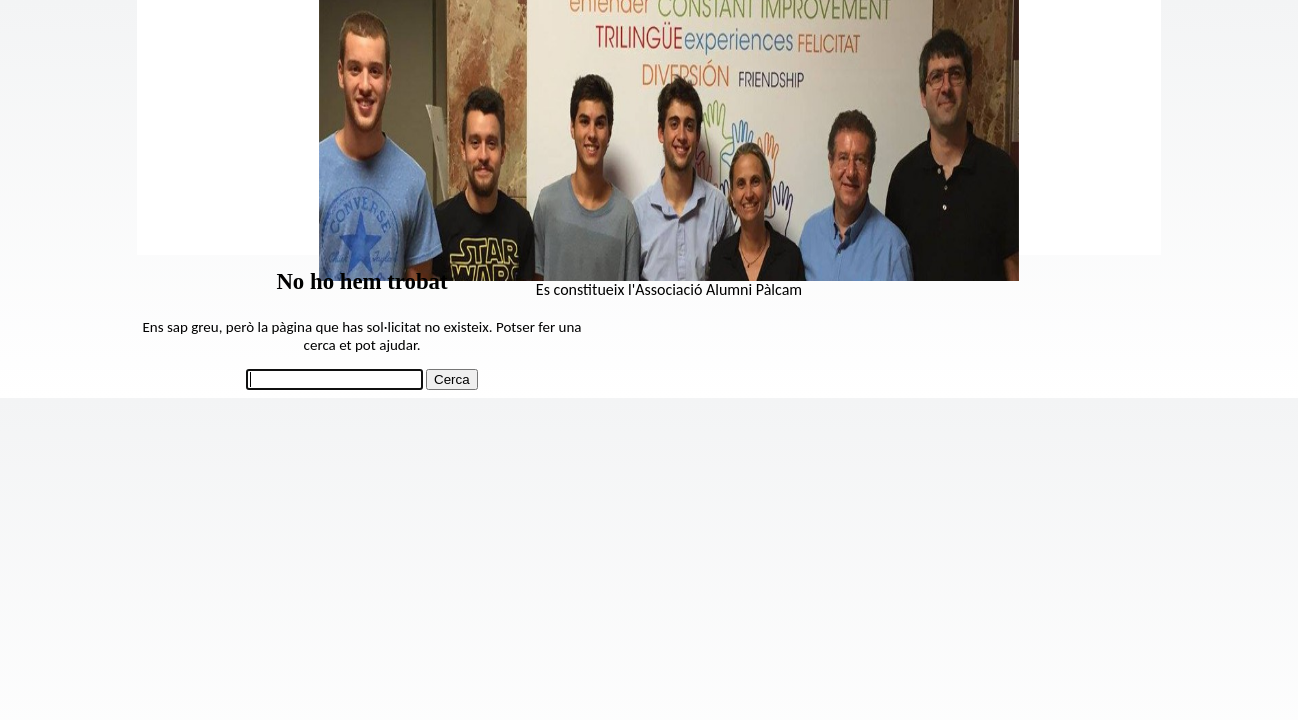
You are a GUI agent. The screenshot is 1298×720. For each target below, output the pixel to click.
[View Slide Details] (669, 275)
